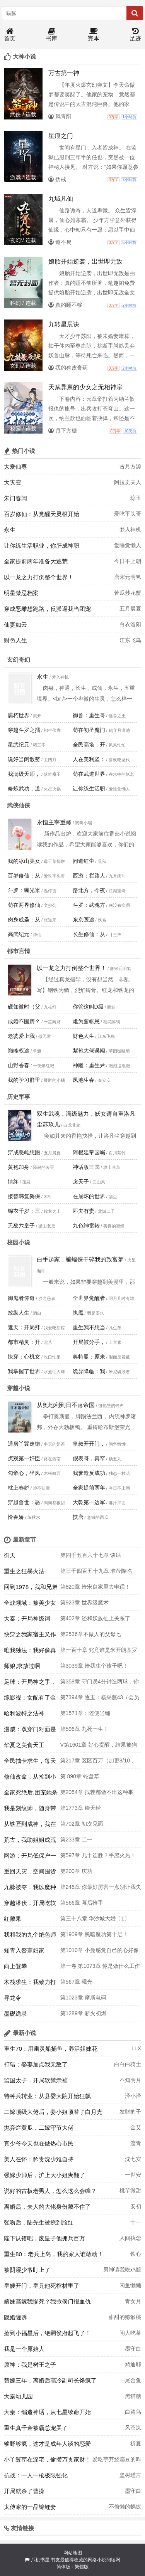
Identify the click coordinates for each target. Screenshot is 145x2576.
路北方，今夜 (89, 890)
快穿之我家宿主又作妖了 (30, 1636)
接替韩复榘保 (24, 1196)
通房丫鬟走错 (24, 1444)
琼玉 (135, 498)
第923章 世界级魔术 (84, 1602)
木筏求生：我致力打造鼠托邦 (30, 1984)
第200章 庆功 (76, 1871)
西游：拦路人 (89, 876)
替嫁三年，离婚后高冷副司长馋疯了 (50, 2380)
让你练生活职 (89, 788)
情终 (13, 1182)
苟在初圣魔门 (89, 730)
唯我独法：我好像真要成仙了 (30, 1652)
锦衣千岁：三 (24, 1211)
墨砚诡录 (15, 2013)
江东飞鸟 (130, 640)
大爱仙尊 (15, 466)
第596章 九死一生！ (84, 1729)
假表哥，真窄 (89, 1458)
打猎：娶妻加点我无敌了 (36, 2064)
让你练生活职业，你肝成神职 (41, 545)
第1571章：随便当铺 (85, 1713)
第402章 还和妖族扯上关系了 (95, 1618)
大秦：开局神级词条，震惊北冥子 (27, 1620)
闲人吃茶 (130, 2333)
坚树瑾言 (130, 2475)
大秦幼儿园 (18, 2396)
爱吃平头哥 (127, 514)
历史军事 (18, 1096)
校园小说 (18, 1242)
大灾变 (12, 482)
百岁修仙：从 (24, 876)
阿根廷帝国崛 (89, 1152)
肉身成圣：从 (24, 919)
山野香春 (18, 1065)
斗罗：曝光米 (24, 890)
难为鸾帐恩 (86, 1021)
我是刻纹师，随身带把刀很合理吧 (30, 1810)
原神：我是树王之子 (30, 2364)
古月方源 (130, 466)
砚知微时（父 (24, 1007)
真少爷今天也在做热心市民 (38, 2143)
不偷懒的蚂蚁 (125, 2507)
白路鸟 (133, 2412)
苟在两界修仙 (24, 905)
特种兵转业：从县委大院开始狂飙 (47, 2096)
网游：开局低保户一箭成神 (30, 1857)
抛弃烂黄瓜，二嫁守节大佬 (38, 2127)
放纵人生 (18, 1313)
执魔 (78, 1313)
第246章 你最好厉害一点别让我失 (100, 1887)
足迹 (135, 35)
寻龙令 (12, 1997)
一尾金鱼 (130, 2380)
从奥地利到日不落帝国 (66, 1405)
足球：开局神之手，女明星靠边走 (30, 1683)
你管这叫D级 (88, 1007)
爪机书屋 (40, 2560)
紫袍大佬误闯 (89, 1051)
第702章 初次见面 (81, 1824)
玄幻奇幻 (18, 659)
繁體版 (82, 2566)
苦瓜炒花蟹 (127, 593)
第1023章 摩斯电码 (83, 1997)
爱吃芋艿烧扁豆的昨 (116, 2459)
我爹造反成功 (89, 1473)
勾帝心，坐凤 (24, 1473)
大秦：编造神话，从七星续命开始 (47, 2412)
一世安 (133, 2175)
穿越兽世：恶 (24, 1502)
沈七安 (133, 2159)
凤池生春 (83, 1080)
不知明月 (130, 2080)
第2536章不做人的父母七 (90, 1634)
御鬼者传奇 (21, 1298)
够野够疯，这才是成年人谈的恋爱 (47, 2443)
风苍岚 (133, 2428)
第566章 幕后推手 (81, 1903)
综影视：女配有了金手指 (30, 1699)
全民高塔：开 (89, 745)
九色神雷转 (86, 1225)
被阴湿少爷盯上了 (27, 2270)
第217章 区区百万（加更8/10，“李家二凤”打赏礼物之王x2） (98, 1762)
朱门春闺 (15, 498)
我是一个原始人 (24, 2349)
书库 (51, 35)
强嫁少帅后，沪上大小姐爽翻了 (44, 2175)
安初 (135, 2206)
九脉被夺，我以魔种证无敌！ (30, 1889)
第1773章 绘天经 (80, 1808)
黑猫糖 (133, 2396)
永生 (9, 529)
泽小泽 (133, 2096)
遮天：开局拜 (24, 1327)
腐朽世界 (18, 715)
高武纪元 (18, 934)
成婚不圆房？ (24, 1021)
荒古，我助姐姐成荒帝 (30, 1841)
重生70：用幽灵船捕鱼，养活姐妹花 (50, 2048)
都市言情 (18, 951)
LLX (136, 2048)
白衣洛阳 (130, 624)
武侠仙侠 (18, 805)
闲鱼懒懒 (130, 2285)
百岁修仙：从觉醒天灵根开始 (41, 514)
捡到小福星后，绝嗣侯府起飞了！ (47, 2333)
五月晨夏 (130, 608)
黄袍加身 (18, 1167)
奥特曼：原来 (89, 1357)
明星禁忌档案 (21, 593)
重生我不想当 (89, 1327)
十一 (135, 2222)
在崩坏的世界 (89, 1196)
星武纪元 (18, 745)
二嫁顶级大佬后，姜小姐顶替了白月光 (53, 2112)
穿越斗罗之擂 (24, 730)
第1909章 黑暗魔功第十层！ (94, 1934)
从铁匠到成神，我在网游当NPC (30, 1826)
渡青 (135, 2143)
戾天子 (81, 1182)
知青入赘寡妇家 (24, 1950)
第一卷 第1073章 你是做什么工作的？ (100, 1968)
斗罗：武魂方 (89, 905)
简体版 (63, 2566)
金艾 (135, 2127)
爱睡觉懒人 (127, 545)
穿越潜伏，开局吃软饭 (30, 1905)
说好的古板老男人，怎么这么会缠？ (50, 2191)
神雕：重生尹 (89, 1065)
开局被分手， (89, 1342)
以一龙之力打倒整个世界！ (38, 577)
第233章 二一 (76, 1839)
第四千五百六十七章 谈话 (90, 1555)
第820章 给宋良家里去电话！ (95, 1587)
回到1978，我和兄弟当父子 (31, 1589)
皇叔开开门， (89, 1444)
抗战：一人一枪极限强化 (36, 2475)
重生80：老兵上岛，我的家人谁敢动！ (53, 2254)
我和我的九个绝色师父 (30, 1936)
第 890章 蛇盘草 (79, 1776)
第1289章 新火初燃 (83, 2013)
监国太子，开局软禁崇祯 (36, 2080)
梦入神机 (130, 529)
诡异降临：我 (89, 1371)
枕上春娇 (18, 1488)
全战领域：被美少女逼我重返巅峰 (30, 1604)
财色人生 (15, 640)
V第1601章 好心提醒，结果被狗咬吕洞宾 (98, 1747)
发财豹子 (130, 2112)
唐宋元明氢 (127, 577)
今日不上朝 (127, 561)
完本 (93, 35)
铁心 (135, 2254)
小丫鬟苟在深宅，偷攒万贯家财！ (47, 2459)
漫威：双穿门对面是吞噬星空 (30, 1731)
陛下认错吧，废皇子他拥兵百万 (44, 2238)
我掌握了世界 (24, 1371)
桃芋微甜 (130, 2191)
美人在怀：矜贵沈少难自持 (38, 2159)
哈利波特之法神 (24, 1713)
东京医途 (83, 919)
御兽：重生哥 (89, 715)
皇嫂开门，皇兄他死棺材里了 (41, 2285)
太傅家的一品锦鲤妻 (30, 2507)
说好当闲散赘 (24, 759)
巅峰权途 (18, 1051)
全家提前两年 (89, 1488)
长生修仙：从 (89, 934)
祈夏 (135, 2443)
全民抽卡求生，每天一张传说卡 (30, 1762)
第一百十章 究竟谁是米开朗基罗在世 (99, 1652)
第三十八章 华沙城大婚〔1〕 (95, 1918)
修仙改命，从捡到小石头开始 (30, 1778)
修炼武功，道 (24, 788)
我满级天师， (24, 774)
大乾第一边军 (89, 1502)
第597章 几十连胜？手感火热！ (98, 1855)
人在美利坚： (89, 759)
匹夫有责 (83, 1211)
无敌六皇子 (21, 1225)
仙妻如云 (15, 624)
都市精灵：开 (24, 1342)
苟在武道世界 (89, 774)
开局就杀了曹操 (24, 2491)
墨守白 (133, 2349)
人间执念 (130, 2238)
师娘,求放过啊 (22, 1666)
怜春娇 (16, 1517)
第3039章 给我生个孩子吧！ (94, 1666)
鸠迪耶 (133, 2364)
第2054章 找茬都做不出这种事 (96, 1792)
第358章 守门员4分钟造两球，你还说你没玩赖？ (99, 1683)
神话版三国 (86, 1167)
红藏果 (12, 1918)
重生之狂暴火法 (24, 1571)
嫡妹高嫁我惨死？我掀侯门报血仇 (47, 2301)
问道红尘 (83, 861)
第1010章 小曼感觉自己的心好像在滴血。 (99, 1952)
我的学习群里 (24, 1080)
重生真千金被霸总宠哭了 (36, 2428)
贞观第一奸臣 (24, 1458)
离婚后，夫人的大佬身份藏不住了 (47, 2206)
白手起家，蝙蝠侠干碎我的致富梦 (80, 1259)
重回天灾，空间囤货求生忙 (30, 1873)
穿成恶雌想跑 (24, 1152)
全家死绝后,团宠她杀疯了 (31, 1794)
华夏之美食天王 (24, 1745)
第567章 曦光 (76, 1982)
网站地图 (72, 2553)
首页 (9, 35)
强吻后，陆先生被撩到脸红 (38, 2222)
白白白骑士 (127, 2064)
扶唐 (78, 1517)
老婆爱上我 (21, 1036)
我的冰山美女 (24, 861)
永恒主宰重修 (54, 822)
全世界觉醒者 (89, 1298)
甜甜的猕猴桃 (125, 2317)
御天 (9, 1555)
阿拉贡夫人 (127, 482)
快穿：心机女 (24, 1357)
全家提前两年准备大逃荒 (36, 561)
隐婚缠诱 (15, 2317)
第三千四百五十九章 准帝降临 (96, 1571)
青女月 (133, 2301)
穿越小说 (18, 1388)
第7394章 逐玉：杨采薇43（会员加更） (100, 1699)
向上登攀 (15, 1966)
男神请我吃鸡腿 (122, 2270)
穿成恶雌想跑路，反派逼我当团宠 (47, 608)
